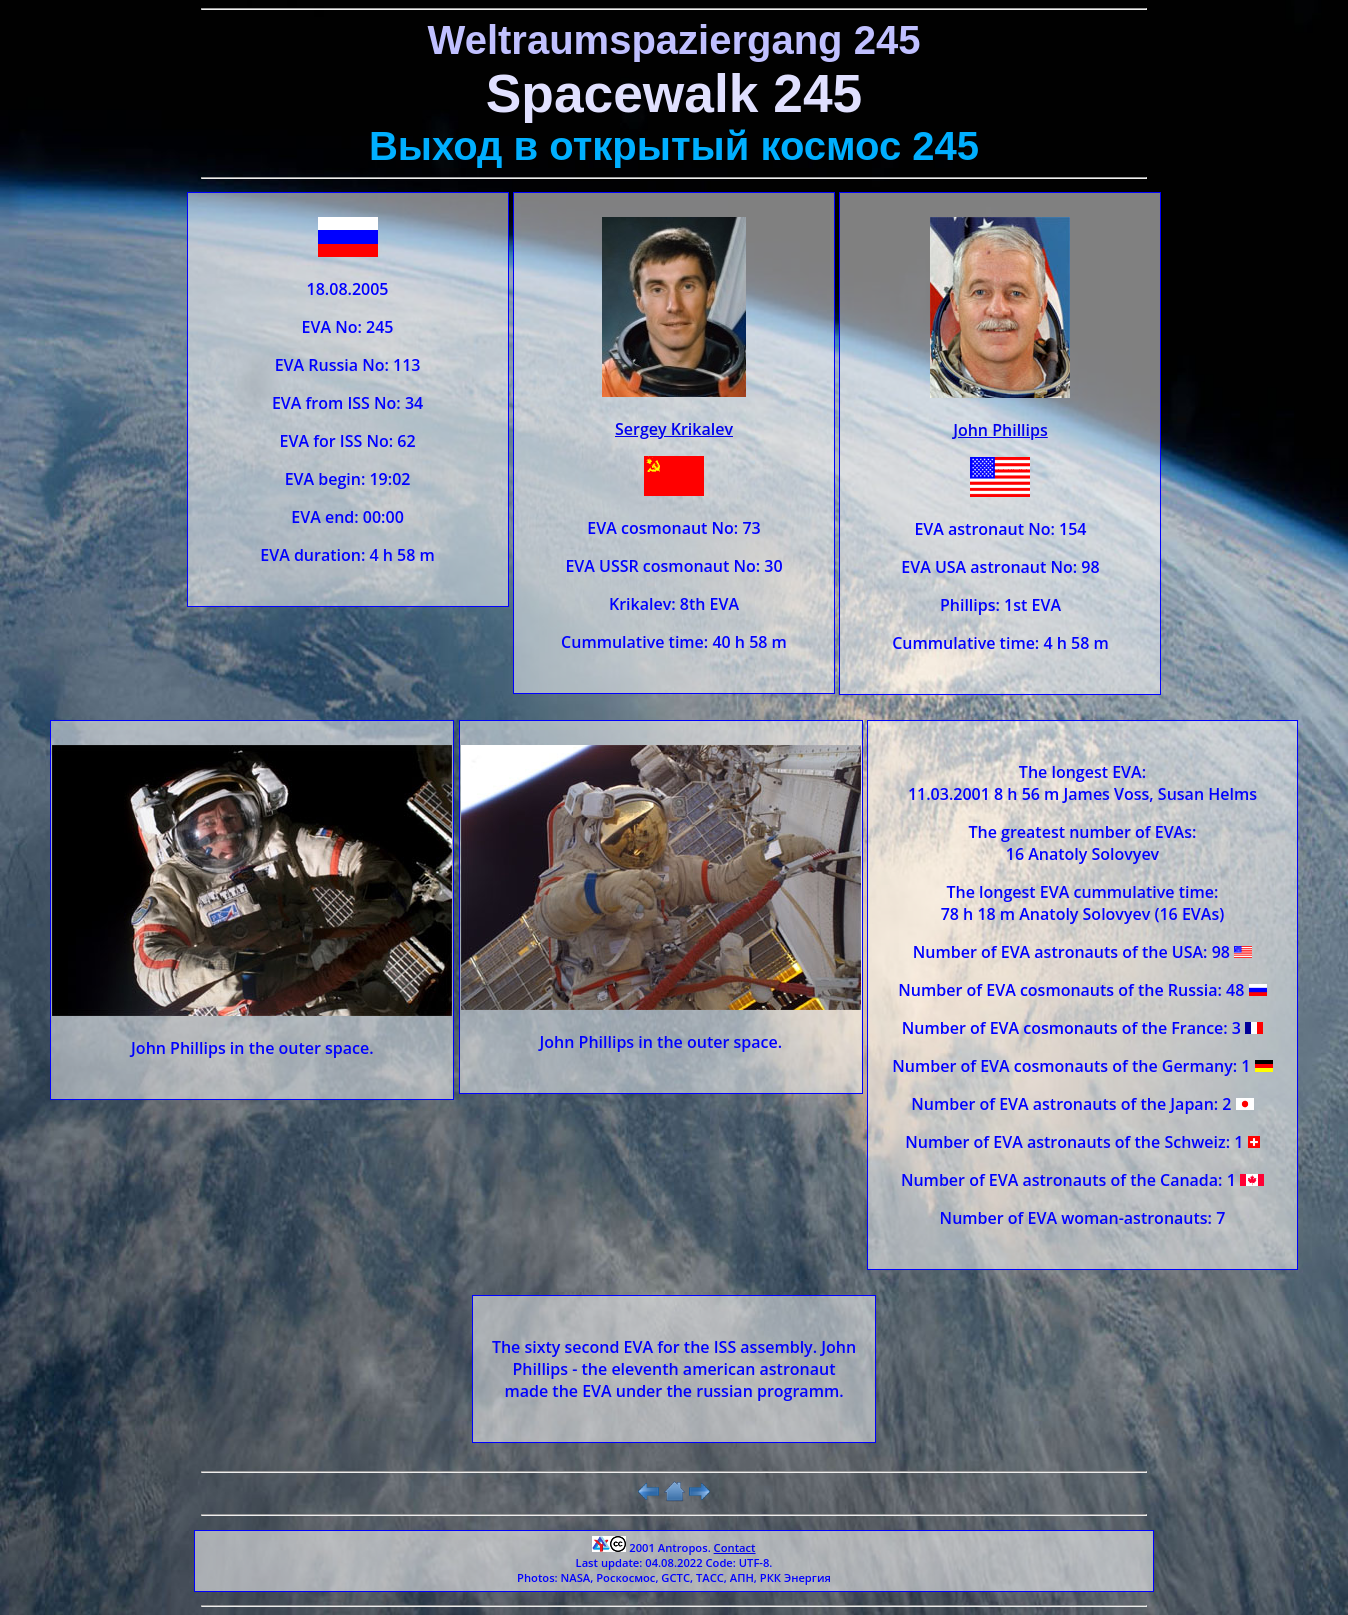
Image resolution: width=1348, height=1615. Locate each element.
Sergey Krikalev (674, 429)
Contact (735, 1547)
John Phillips (1000, 430)
